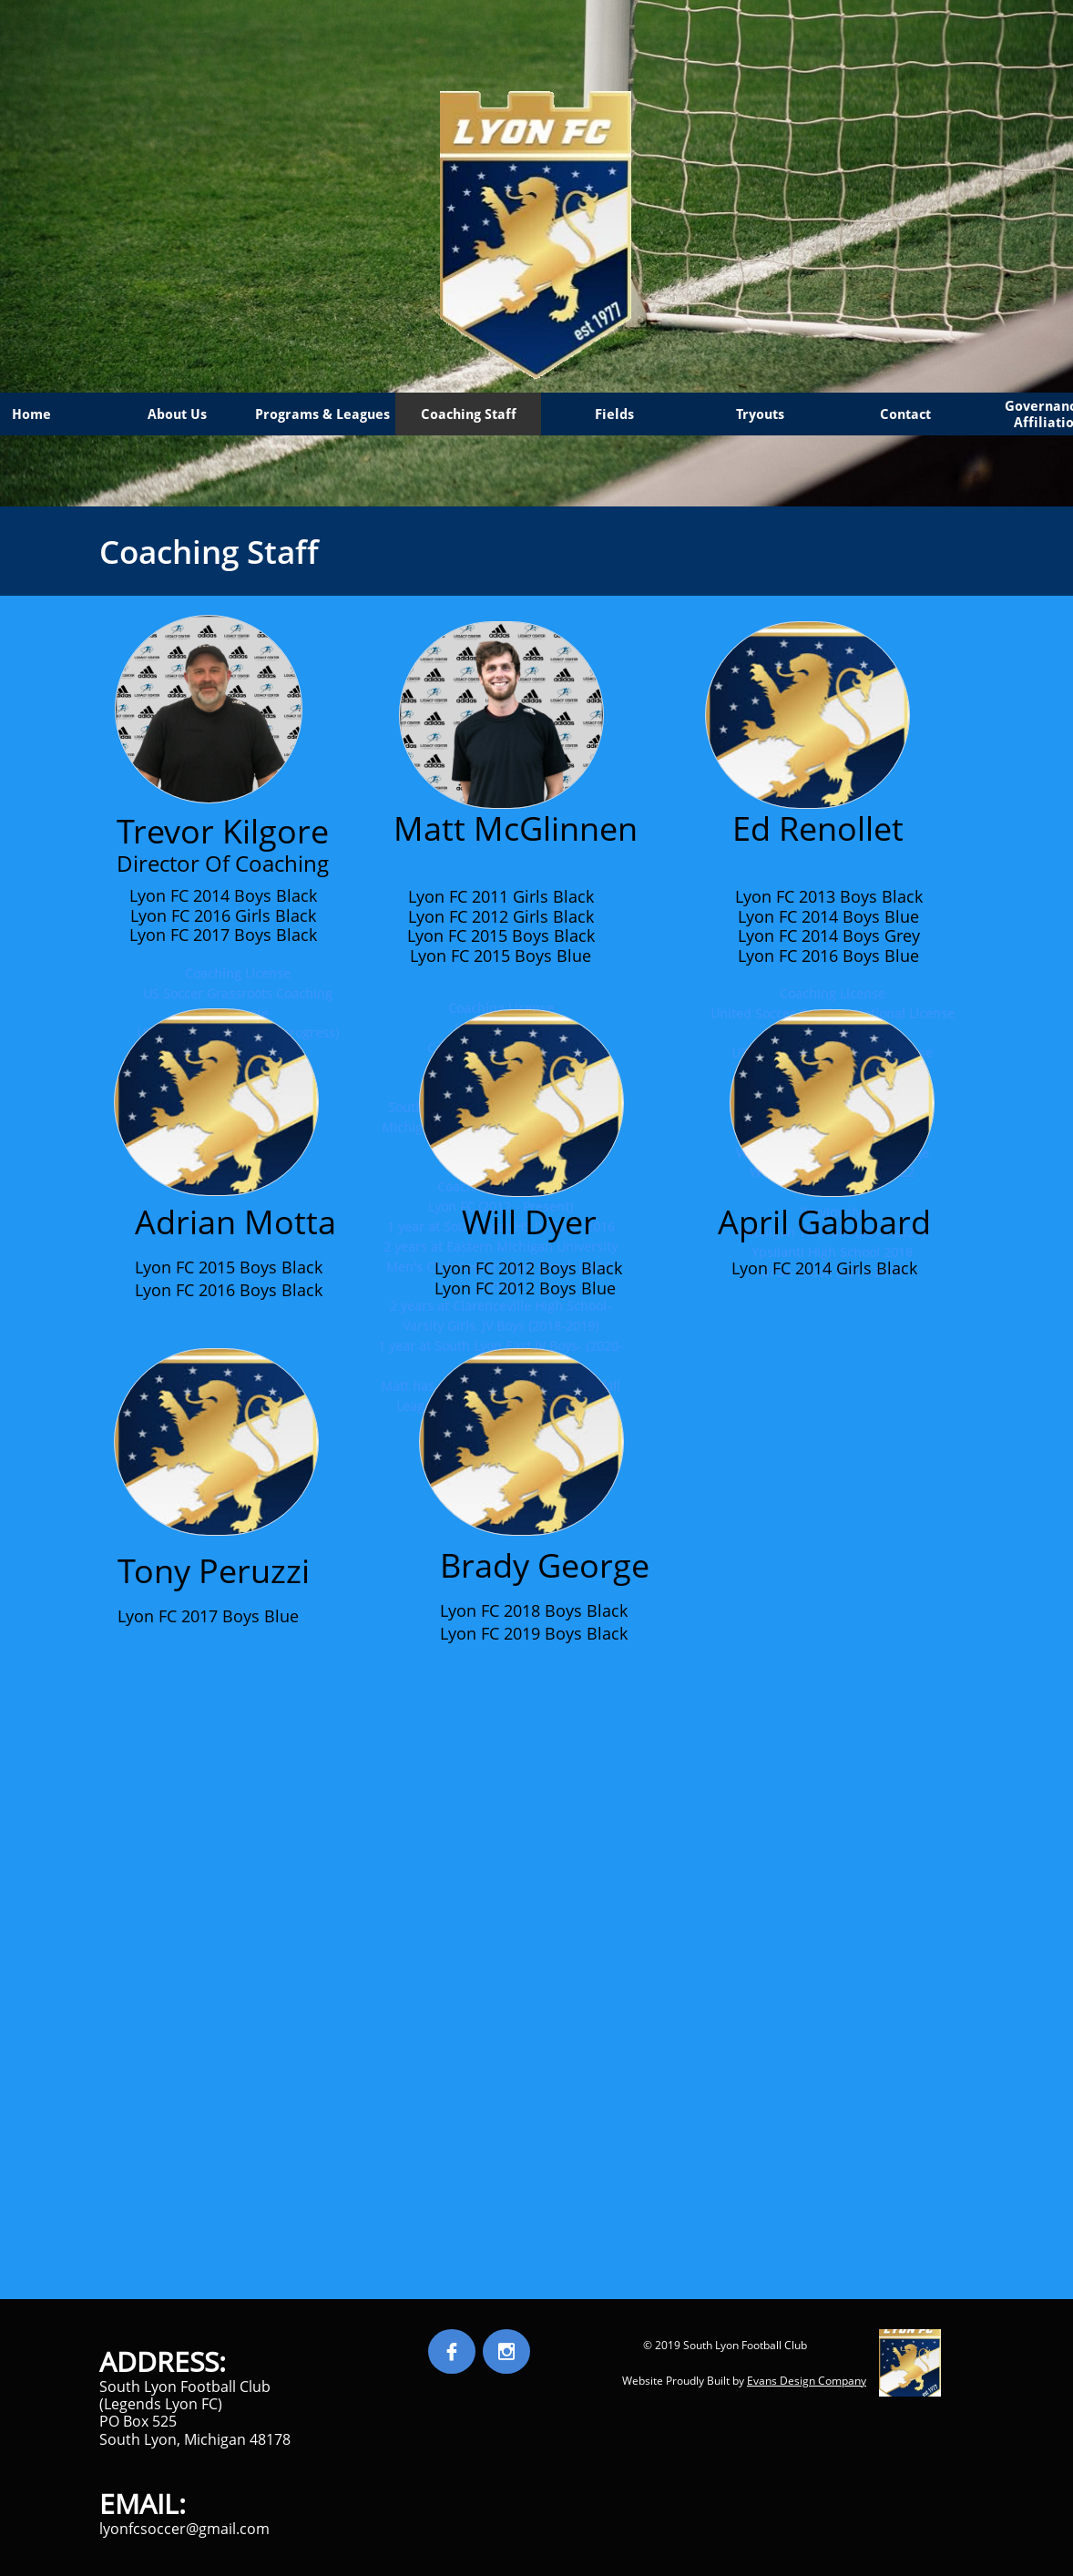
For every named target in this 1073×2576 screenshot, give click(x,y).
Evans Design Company (806, 2380)
